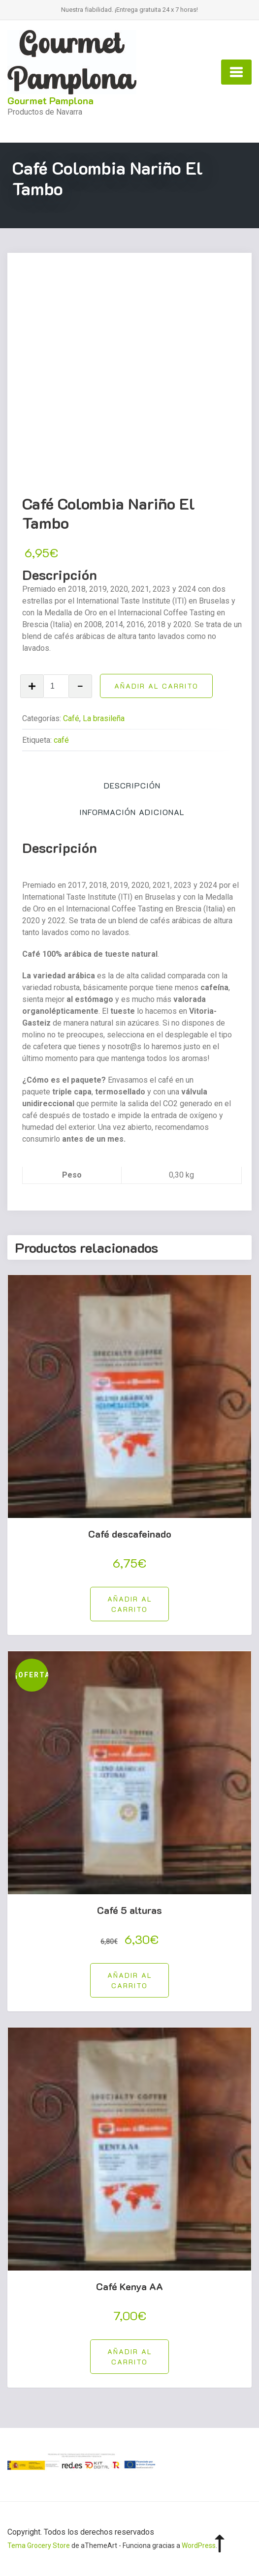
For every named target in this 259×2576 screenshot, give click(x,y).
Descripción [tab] (132, 785)
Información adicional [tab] (132, 812)
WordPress (199, 2545)
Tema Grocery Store (38, 2545)
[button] (129, 1604)
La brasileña (104, 718)
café (61, 740)
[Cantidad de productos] (56, 686)
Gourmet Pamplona (50, 100)
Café (71, 718)
